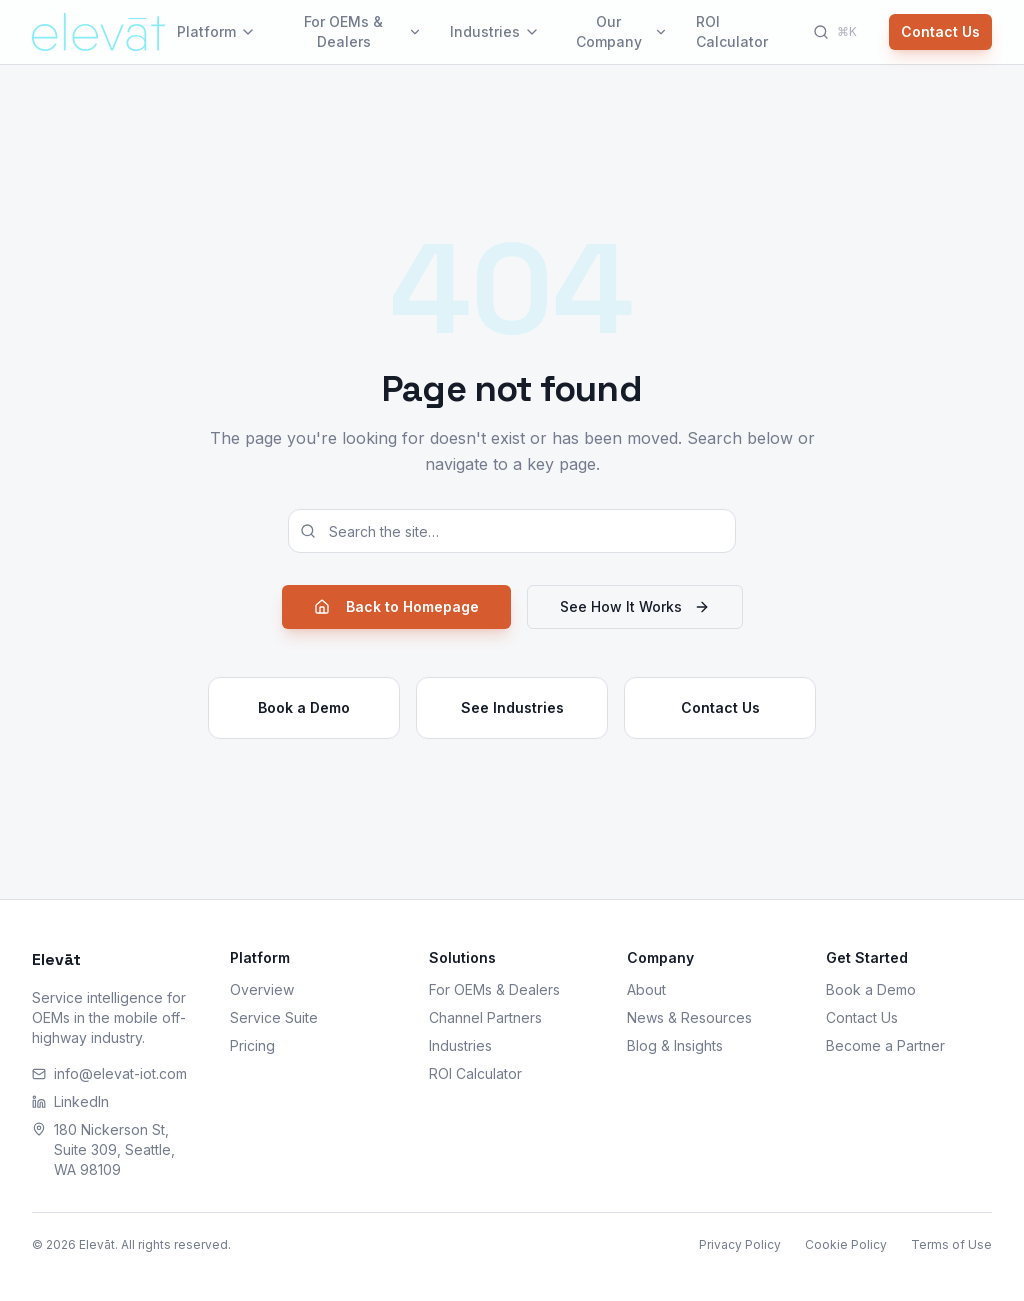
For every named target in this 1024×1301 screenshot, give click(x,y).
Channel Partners (485, 1017)
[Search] (835, 32)
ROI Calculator (732, 31)
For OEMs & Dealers (362, 31)
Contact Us (940, 31)
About (646, 989)
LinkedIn (70, 1101)
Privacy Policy (740, 1244)
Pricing (252, 1045)
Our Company (622, 31)
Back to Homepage (396, 606)
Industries (495, 31)
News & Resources (689, 1017)
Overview (262, 989)
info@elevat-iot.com (109, 1073)
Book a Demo (304, 707)
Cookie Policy (846, 1244)
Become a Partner (885, 1045)
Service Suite (274, 1017)
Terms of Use (951, 1244)
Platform (216, 31)
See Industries (512, 707)
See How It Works (635, 606)
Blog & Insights (675, 1045)
